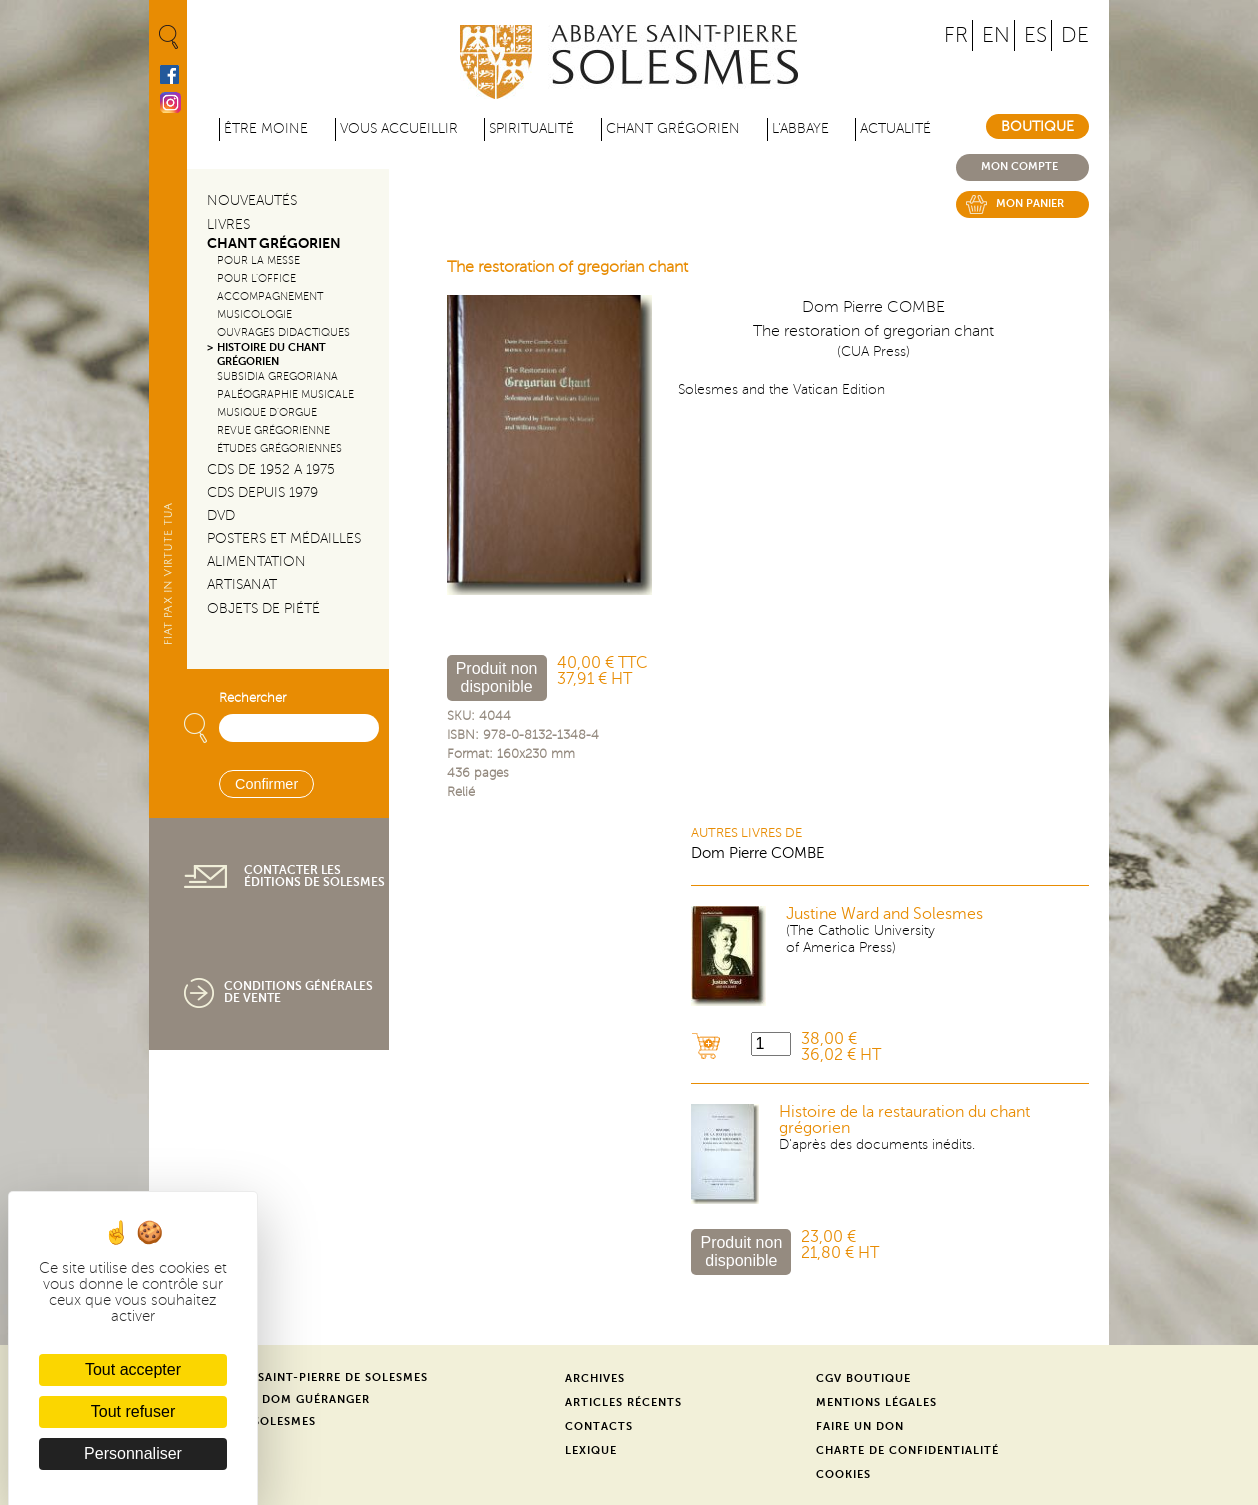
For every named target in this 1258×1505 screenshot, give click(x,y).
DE (1075, 35)
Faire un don (860, 1426)
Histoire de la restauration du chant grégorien (904, 1120)
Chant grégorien (673, 128)
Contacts (599, 1426)
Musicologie (254, 314)
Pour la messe (258, 260)
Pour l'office (256, 278)
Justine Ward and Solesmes (884, 914)
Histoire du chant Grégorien (271, 354)
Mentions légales (876, 1402)
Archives (595, 1378)
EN (996, 35)
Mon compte (1019, 166)
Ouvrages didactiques (283, 332)
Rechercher (252, 698)
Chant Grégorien (274, 243)
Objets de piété (263, 608)
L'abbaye (800, 128)
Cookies (843, 1474)
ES (1035, 35)
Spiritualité (531, 128)
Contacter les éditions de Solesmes (314, 876)
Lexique (591, 1450)
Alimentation (256, 561)
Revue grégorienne (273, 430)
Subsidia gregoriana (277, 376)
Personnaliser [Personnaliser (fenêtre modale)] (133, 1453)
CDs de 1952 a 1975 (271, 469)
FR (956, 35)
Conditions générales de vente (298, 992)
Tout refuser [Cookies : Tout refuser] (133, 1411)
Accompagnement (270, 296)
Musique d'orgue (267, 412)
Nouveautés (252, 200)
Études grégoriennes (279, 448)
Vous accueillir (399, 128)
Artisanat (242, 584)
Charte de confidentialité (907, 1450)
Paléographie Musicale (285, 394)
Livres (228, 224)
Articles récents (623, 1402)
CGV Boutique (863, 1378)
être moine (266, 128)
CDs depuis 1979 (262, 492)
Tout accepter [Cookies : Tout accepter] (133, 1369)
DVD (221, 515)
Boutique (1037, 126)
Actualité (895, 128)
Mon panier (1030, 203)
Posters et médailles (284, 538)
